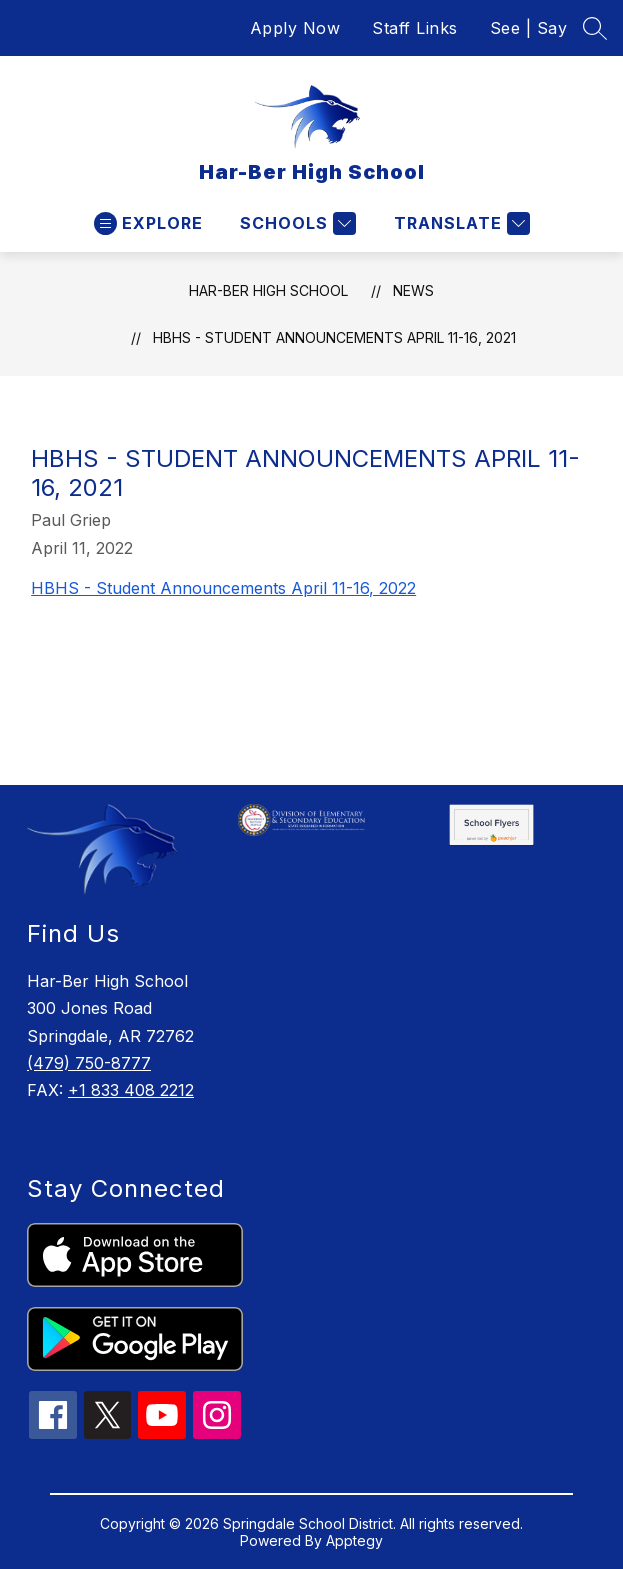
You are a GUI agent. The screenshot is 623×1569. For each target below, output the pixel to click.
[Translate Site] (459, 223)
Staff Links (415, 28)
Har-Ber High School (268, 290)
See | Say (529, 28)
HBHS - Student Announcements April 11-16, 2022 (223, 588)
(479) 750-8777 (89, 1063)
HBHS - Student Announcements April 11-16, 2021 (334, 337)
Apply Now (295, 28)
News (413, 290)
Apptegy (354, 1540)
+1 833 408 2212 (131, 1090)
